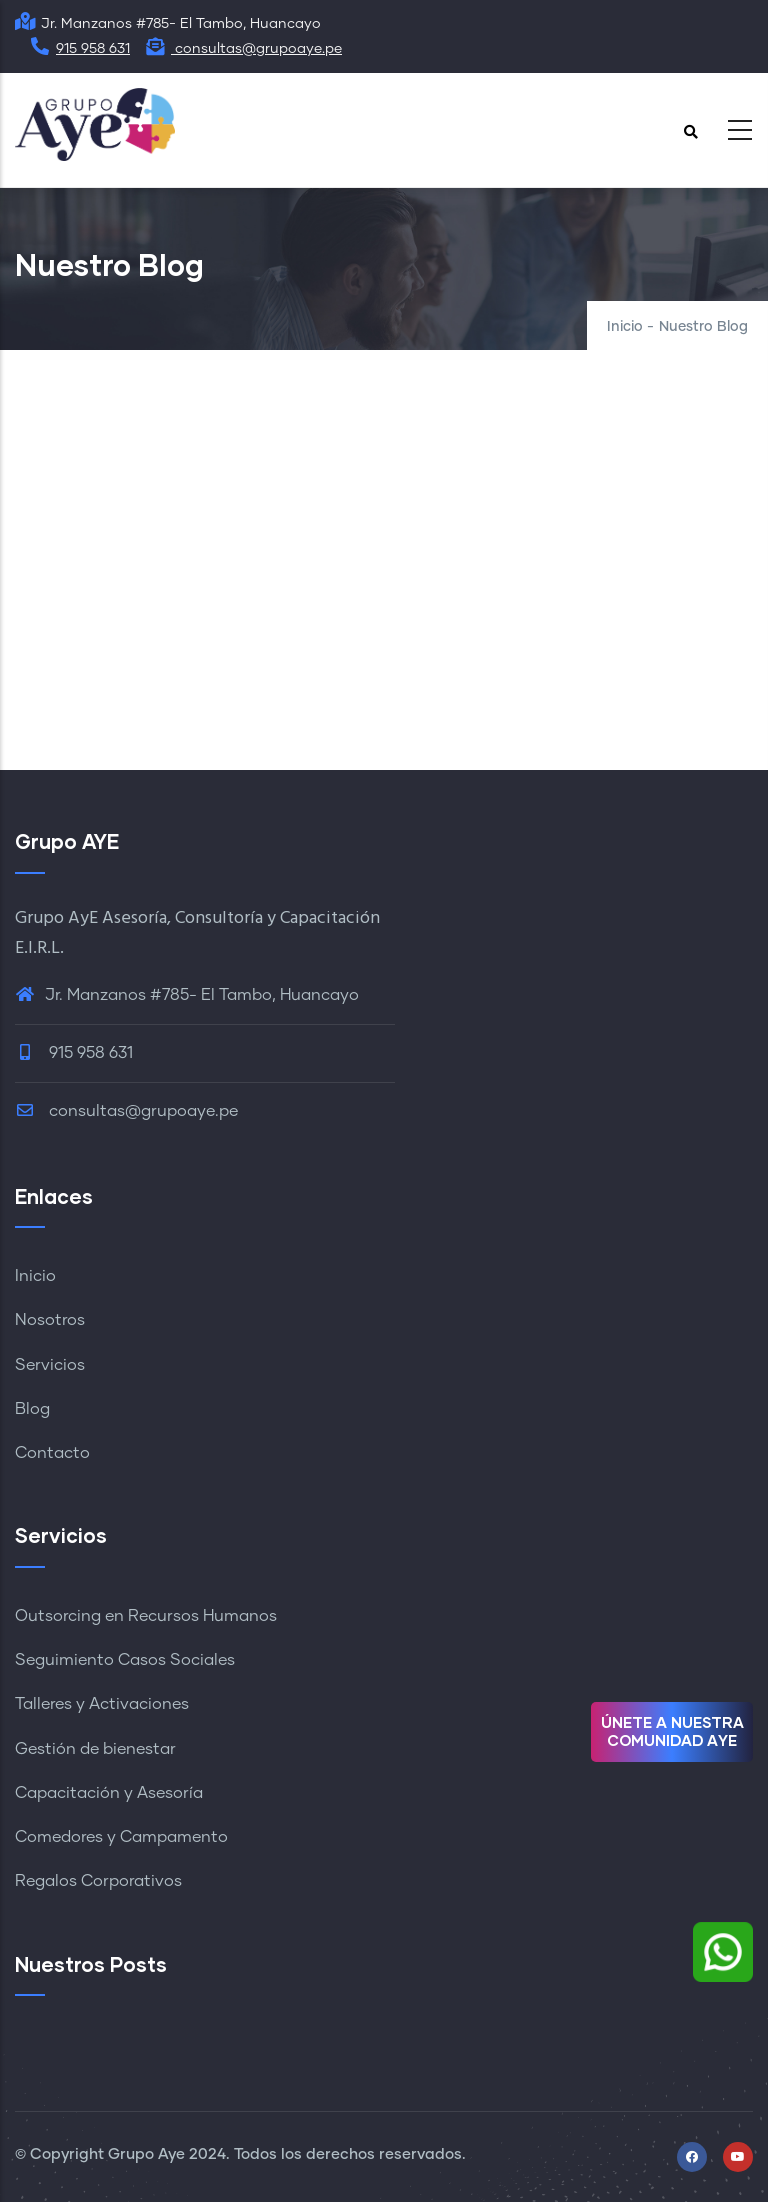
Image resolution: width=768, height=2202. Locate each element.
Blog (32, 1409)
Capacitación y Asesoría (109, 1793)
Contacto (52, 1453)
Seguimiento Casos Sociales (125, 1660)
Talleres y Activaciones (102, 1704)
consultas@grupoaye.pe (243, 49)
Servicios (50, 1365)
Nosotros (50, 1320)
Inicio (625, 327)
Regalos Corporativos (98, 1881)
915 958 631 (80, 49)
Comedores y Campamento (121, 1837)
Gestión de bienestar (95, 1749)
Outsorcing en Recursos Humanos (146, 1616)
